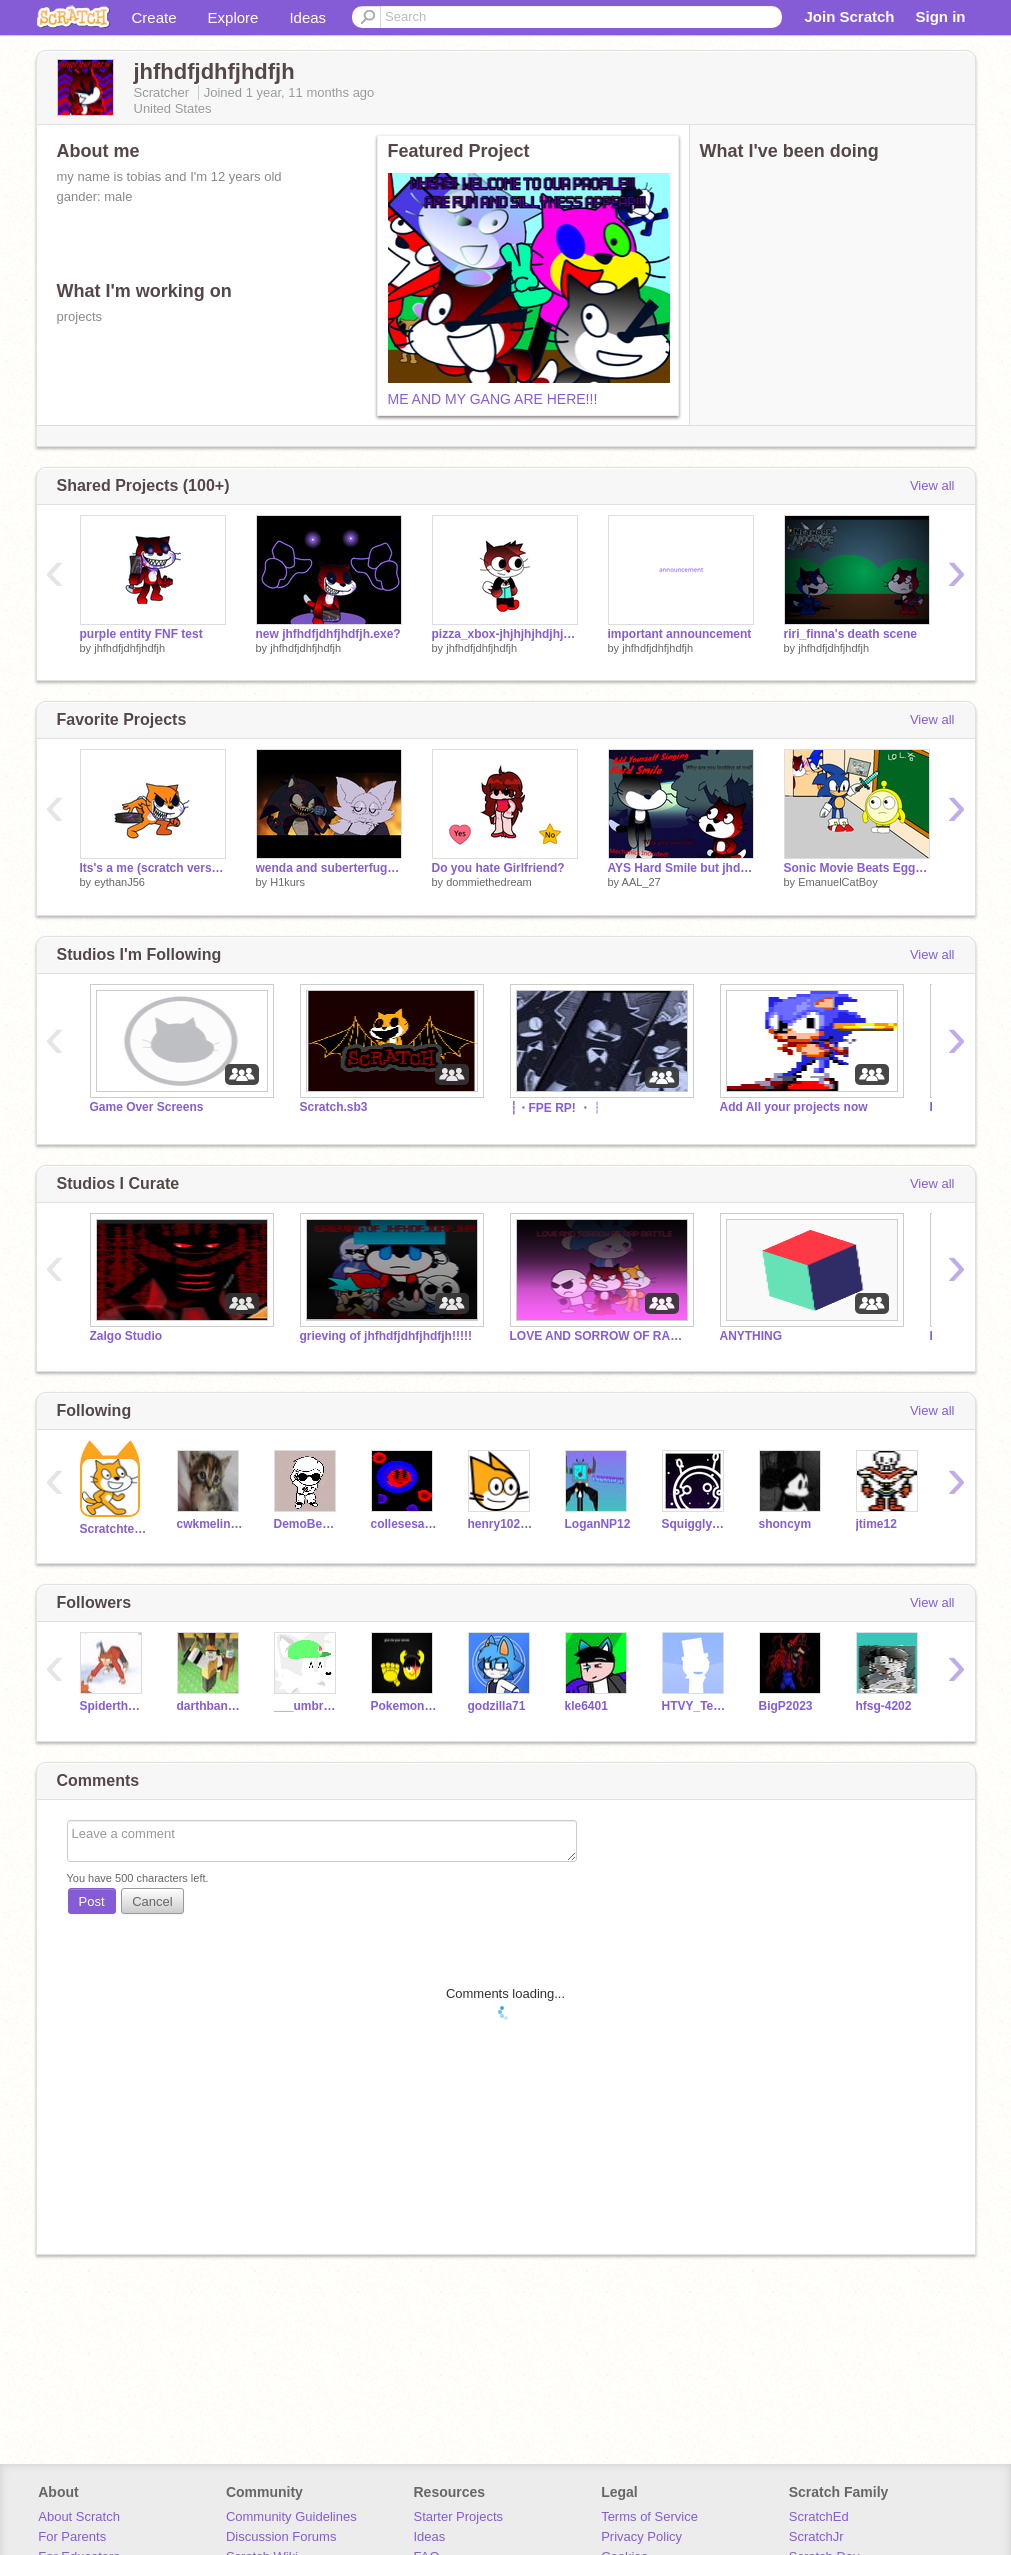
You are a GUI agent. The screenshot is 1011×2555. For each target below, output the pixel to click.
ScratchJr (816, 2536)
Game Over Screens (147, 1107)
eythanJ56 (119, 882)
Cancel (152, 1901)
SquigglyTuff (695, 1524)
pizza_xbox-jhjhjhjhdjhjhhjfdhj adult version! (505, 634)
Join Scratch (849, 16)
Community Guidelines (291, 2516)
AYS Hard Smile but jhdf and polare (681, 868)
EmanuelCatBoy (838, 882)
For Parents (72, 2536)
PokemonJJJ (404, 1706)
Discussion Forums (281, 2536)
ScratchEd (819, 2516)
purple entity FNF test (141, 634)
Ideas (307, 17)
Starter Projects (459, 2516)
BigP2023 (786, 1706)
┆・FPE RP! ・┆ (557, 1108)
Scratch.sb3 (334, 1107)
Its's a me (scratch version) (153, 868)
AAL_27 (641, 882)
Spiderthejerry (113, 1706)
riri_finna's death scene (850, 634)
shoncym (785, 1524)
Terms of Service (649, 2516)
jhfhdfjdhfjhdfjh (129, 648)
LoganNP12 (598, 1524)
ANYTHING (751, 1336)
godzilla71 (497, 1706)
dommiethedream (489, 882)
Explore (233, 17)
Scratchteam (113, 1529)
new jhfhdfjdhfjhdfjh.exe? (328, 634)
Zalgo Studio (126, 1336)
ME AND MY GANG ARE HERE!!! (493, 399)
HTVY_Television (695, 1706)
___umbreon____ (307, 1706)
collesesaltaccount (404, 1524)
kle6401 (586, 1706)
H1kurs (287, 882)
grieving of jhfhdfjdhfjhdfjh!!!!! (386, 1336)
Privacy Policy (641, 2536)
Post (92, 1901)
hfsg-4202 (884, 1706)
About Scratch (79, 2516)
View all (932, 485)
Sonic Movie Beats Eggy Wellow (857, 868)
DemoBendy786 (307, 1524)
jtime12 (876, 1524)
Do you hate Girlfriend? (498, 868)
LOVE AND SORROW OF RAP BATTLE (600, 1336)
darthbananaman (210, 1706)
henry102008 (501, 1524)
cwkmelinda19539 (210, 1524)
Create (154, 17)
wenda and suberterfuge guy (329, 868)
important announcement (680, 634)
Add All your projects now (794, 1107)
